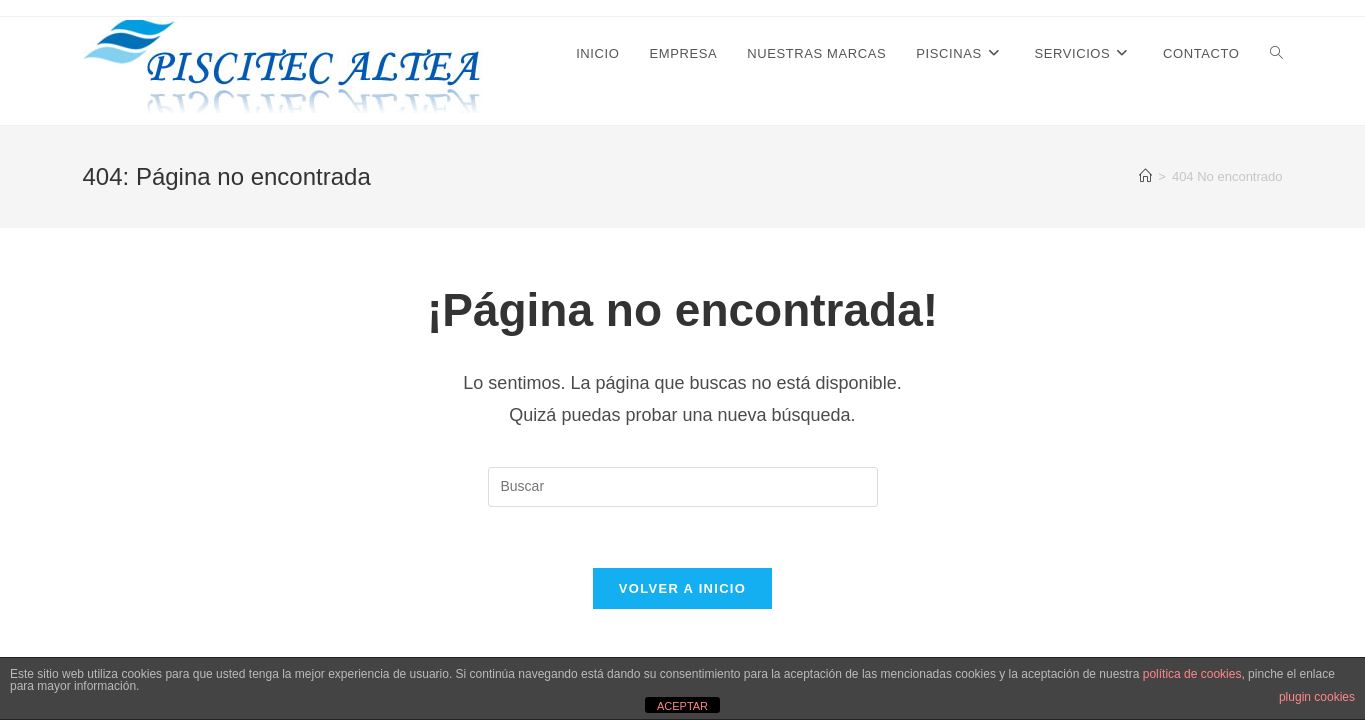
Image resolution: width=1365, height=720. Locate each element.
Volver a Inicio (682, 588)
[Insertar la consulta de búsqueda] (683, 487)
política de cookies (1192, 674)
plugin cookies (1317, 697)
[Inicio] (1145, 176)
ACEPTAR (682, 706)
